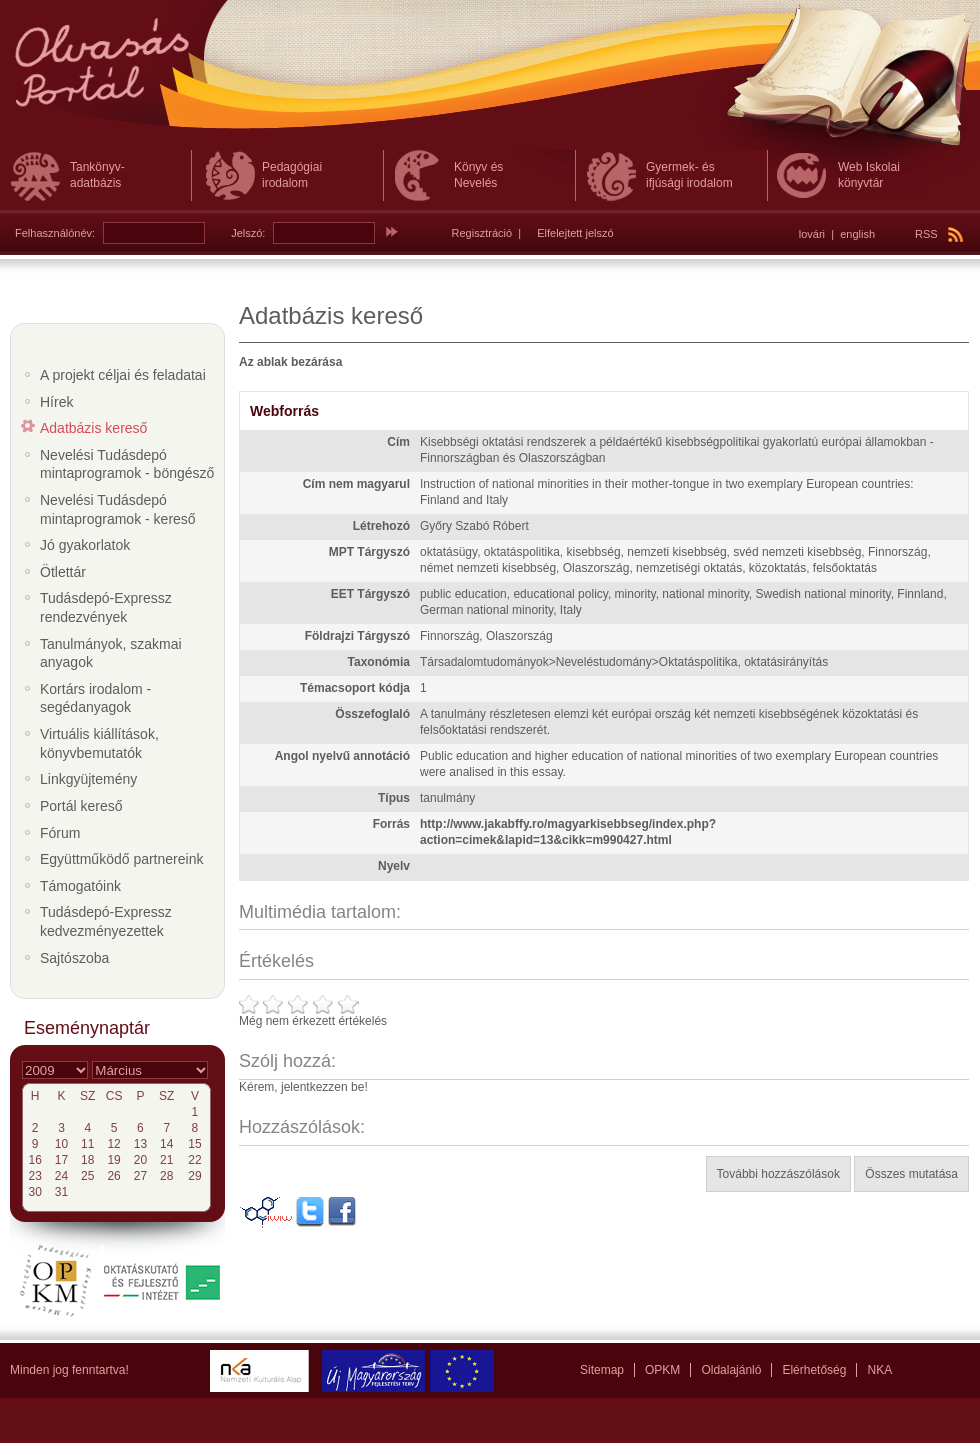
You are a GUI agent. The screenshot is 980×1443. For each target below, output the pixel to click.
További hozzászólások (778, 1174)
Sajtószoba (74, 958)
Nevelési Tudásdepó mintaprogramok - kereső (118, 509)
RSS (939, 234)
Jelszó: (248, 233)
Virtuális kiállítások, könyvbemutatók (99, 743)
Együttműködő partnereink (121, 859)
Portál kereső (81, 806)
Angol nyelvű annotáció (342, 756)
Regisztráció (482, 233)
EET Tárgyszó (370, 594)
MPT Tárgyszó (369, 552)
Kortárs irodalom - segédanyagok (95, 698)
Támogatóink (80, 886)
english (857, 234)
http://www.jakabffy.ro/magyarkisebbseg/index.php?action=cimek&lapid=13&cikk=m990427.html (568, 832)
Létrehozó (381, 526)
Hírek (56, 402)
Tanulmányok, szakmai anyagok (111, 653)
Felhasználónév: (55, 233)
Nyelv (394, 866)
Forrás (391, 824)
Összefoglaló (372, 714)
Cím (398, 442)
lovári (812, 234)
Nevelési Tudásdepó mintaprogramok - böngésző (127, 464)
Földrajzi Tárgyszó (357, 636)
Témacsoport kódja (355, 688)
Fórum (60, 833)
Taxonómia (379, 662)
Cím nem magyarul (356, 484)
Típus (394, 798)
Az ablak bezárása (290, 362)
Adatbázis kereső (93, 428)
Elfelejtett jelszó (575, 233)
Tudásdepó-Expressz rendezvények (106, 607)
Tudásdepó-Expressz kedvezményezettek (106, 921)
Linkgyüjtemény (88, 779)
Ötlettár (63, 572)
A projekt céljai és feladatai (123, 375)
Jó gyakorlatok (85, 545)
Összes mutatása (911, 1174)
